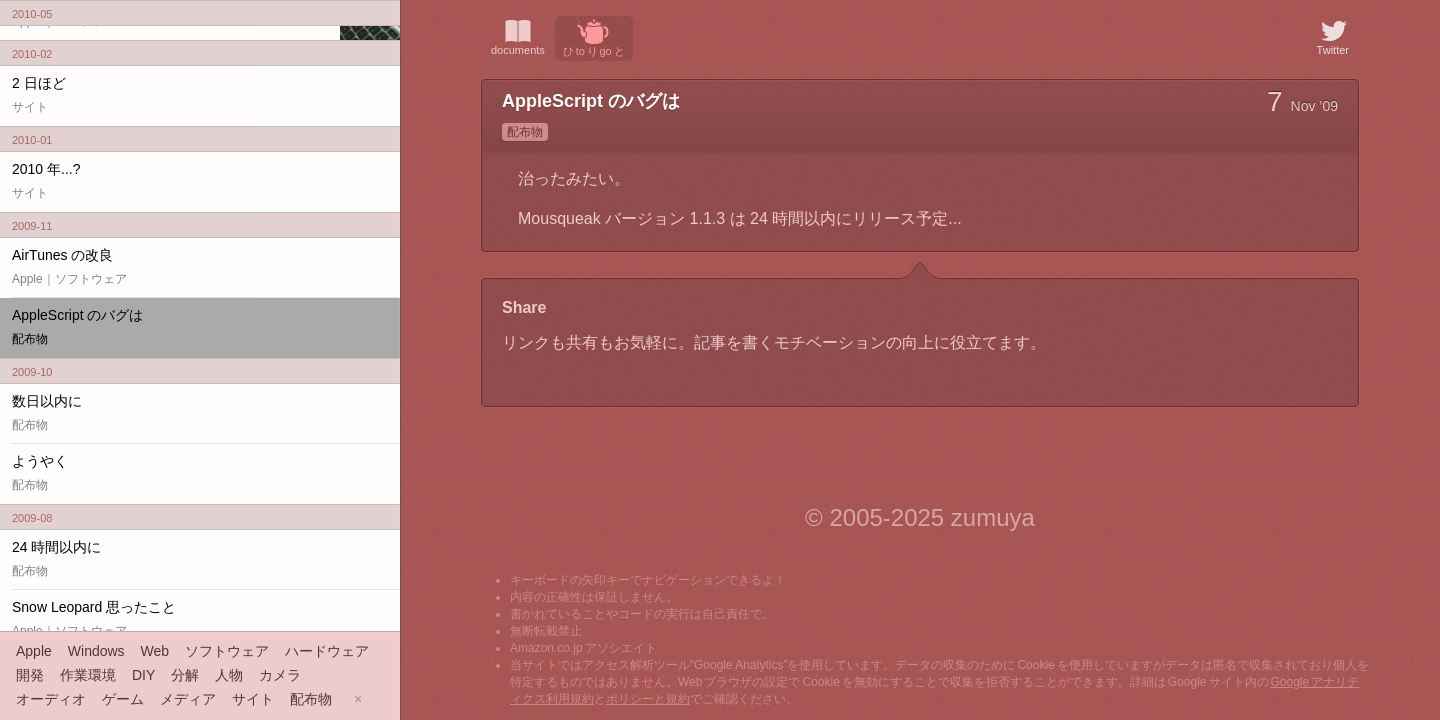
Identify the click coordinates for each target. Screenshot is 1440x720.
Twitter (1333, 36)
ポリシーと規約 (648, 699)
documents (518, 36)
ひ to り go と (594, 36)
